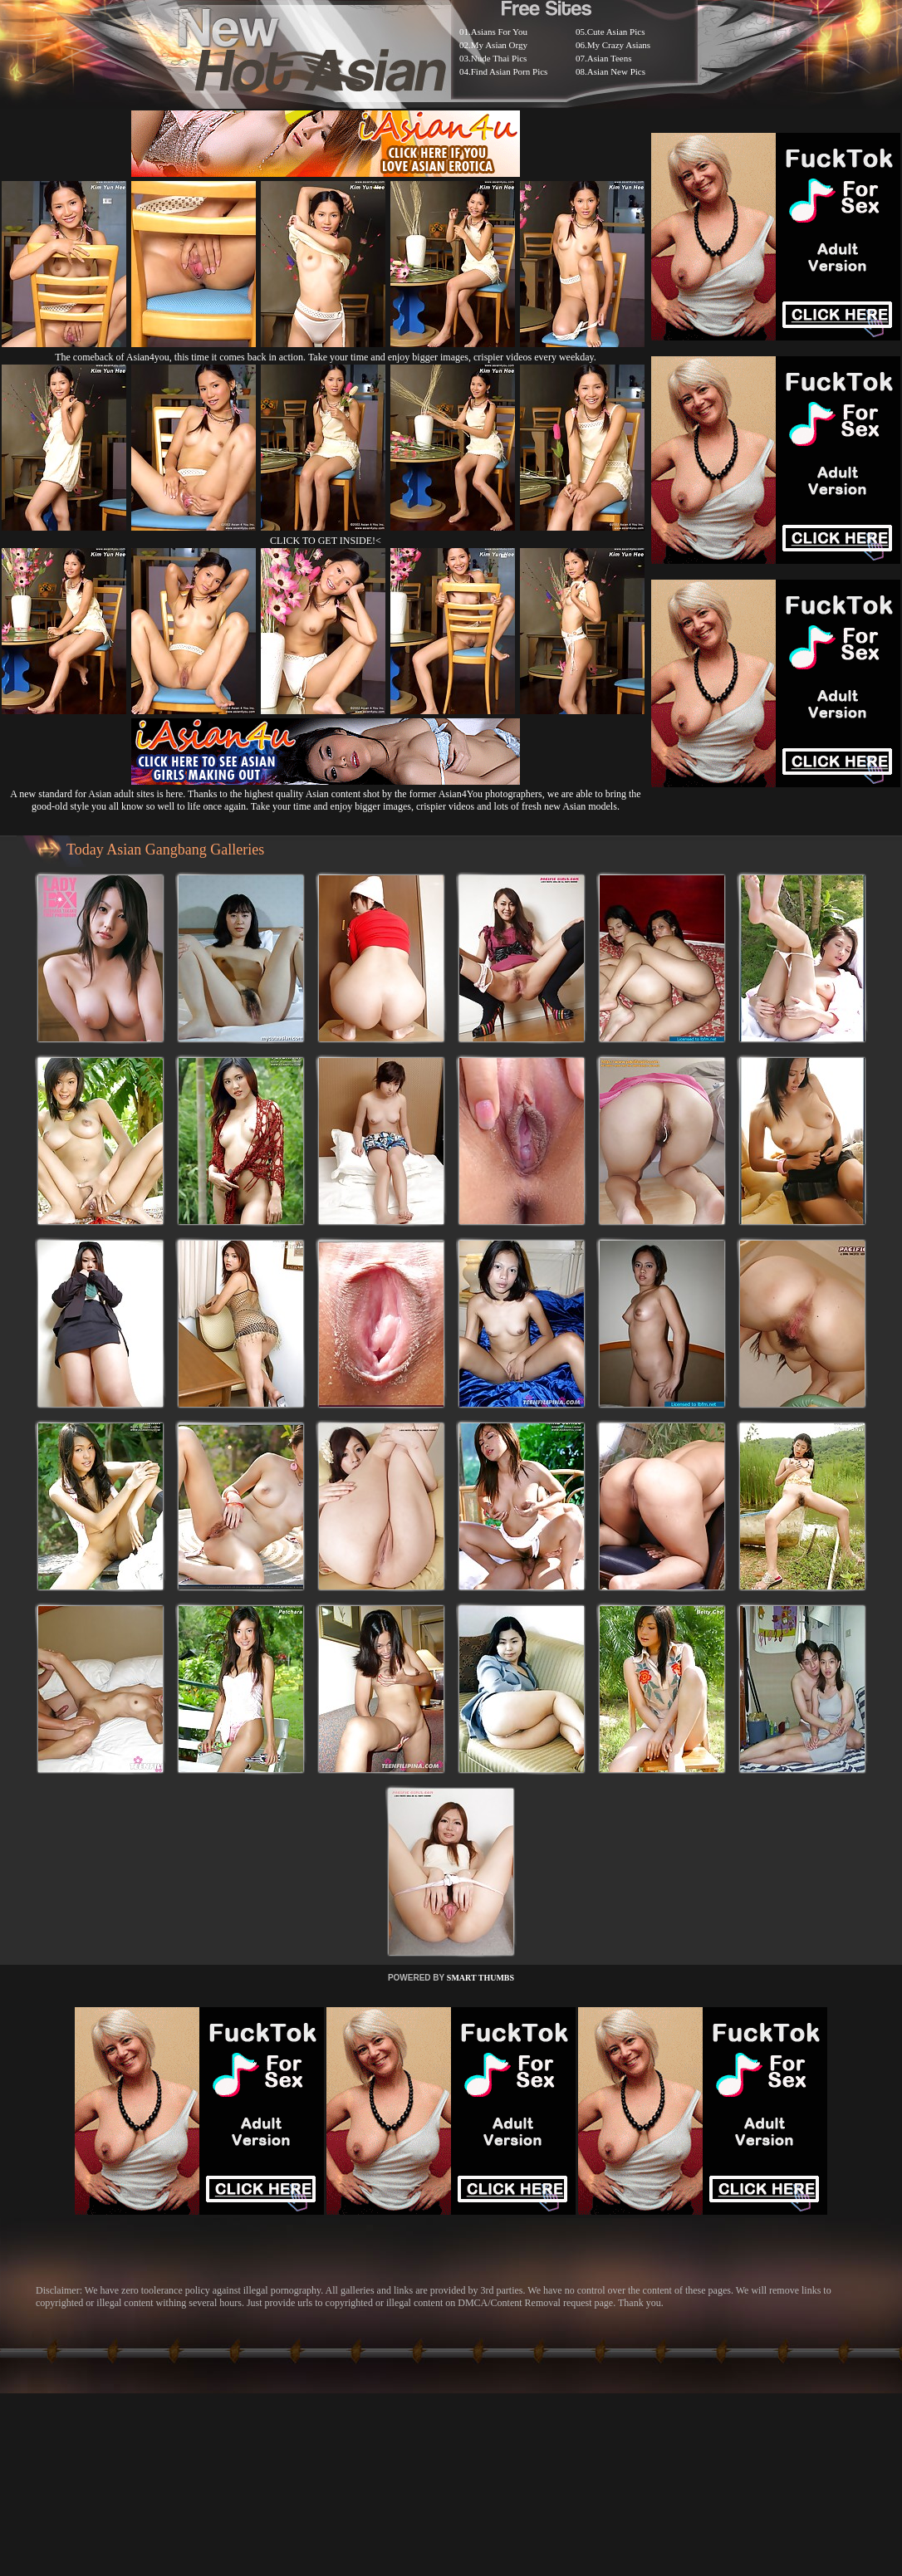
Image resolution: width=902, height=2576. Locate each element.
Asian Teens (609, 58)
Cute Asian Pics (616, 32)
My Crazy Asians (618, 45)
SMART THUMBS (480, 1977)
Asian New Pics (616, 71)
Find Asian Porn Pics (509, 71)
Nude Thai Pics (499, 58)
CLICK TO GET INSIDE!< (325, 540)
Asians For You (499, 32)
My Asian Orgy (499, 45)
